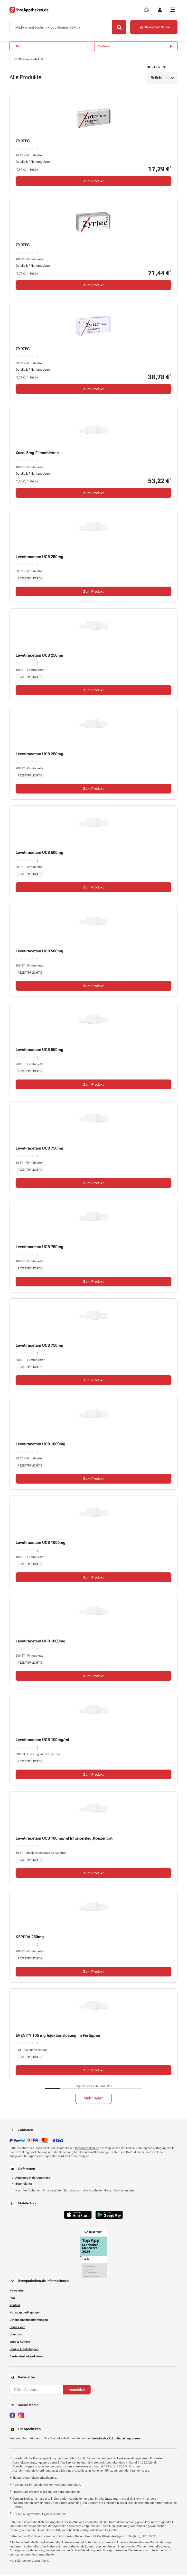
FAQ (12, 2299)
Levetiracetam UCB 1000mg (40, 1445)
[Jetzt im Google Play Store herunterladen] (109, 2216)
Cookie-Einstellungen (23, 2350)
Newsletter (17, 2292)
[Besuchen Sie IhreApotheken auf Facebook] (12, 2416)
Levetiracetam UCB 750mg (39, 1149)
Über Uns (15, 2336)
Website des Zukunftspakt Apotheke (116, 2440)
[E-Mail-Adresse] (36, 2391)
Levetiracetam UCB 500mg (39, 854)
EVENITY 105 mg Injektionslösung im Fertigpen (58, 2037)
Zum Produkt (93, 182)
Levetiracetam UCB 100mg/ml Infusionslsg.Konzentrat (64, 1839)
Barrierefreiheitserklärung (26, 2358)
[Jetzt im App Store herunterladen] (78, 2216)
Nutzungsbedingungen (24, 2314)
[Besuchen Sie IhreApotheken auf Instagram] (21, 2416)
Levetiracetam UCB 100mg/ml (42, 1741)
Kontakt (14, 2306)
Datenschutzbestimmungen (28, 2321)
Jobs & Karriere (19, 2343)
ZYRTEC (23, 142)
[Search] (118, 27)
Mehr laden (93, 2099)
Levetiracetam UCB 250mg (39, 558)
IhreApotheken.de (87, 2149)
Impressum (17, 2328)
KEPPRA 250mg (30, 1938)
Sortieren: (156, 69)
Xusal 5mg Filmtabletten (37, 454)
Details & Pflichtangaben (33, 163)
